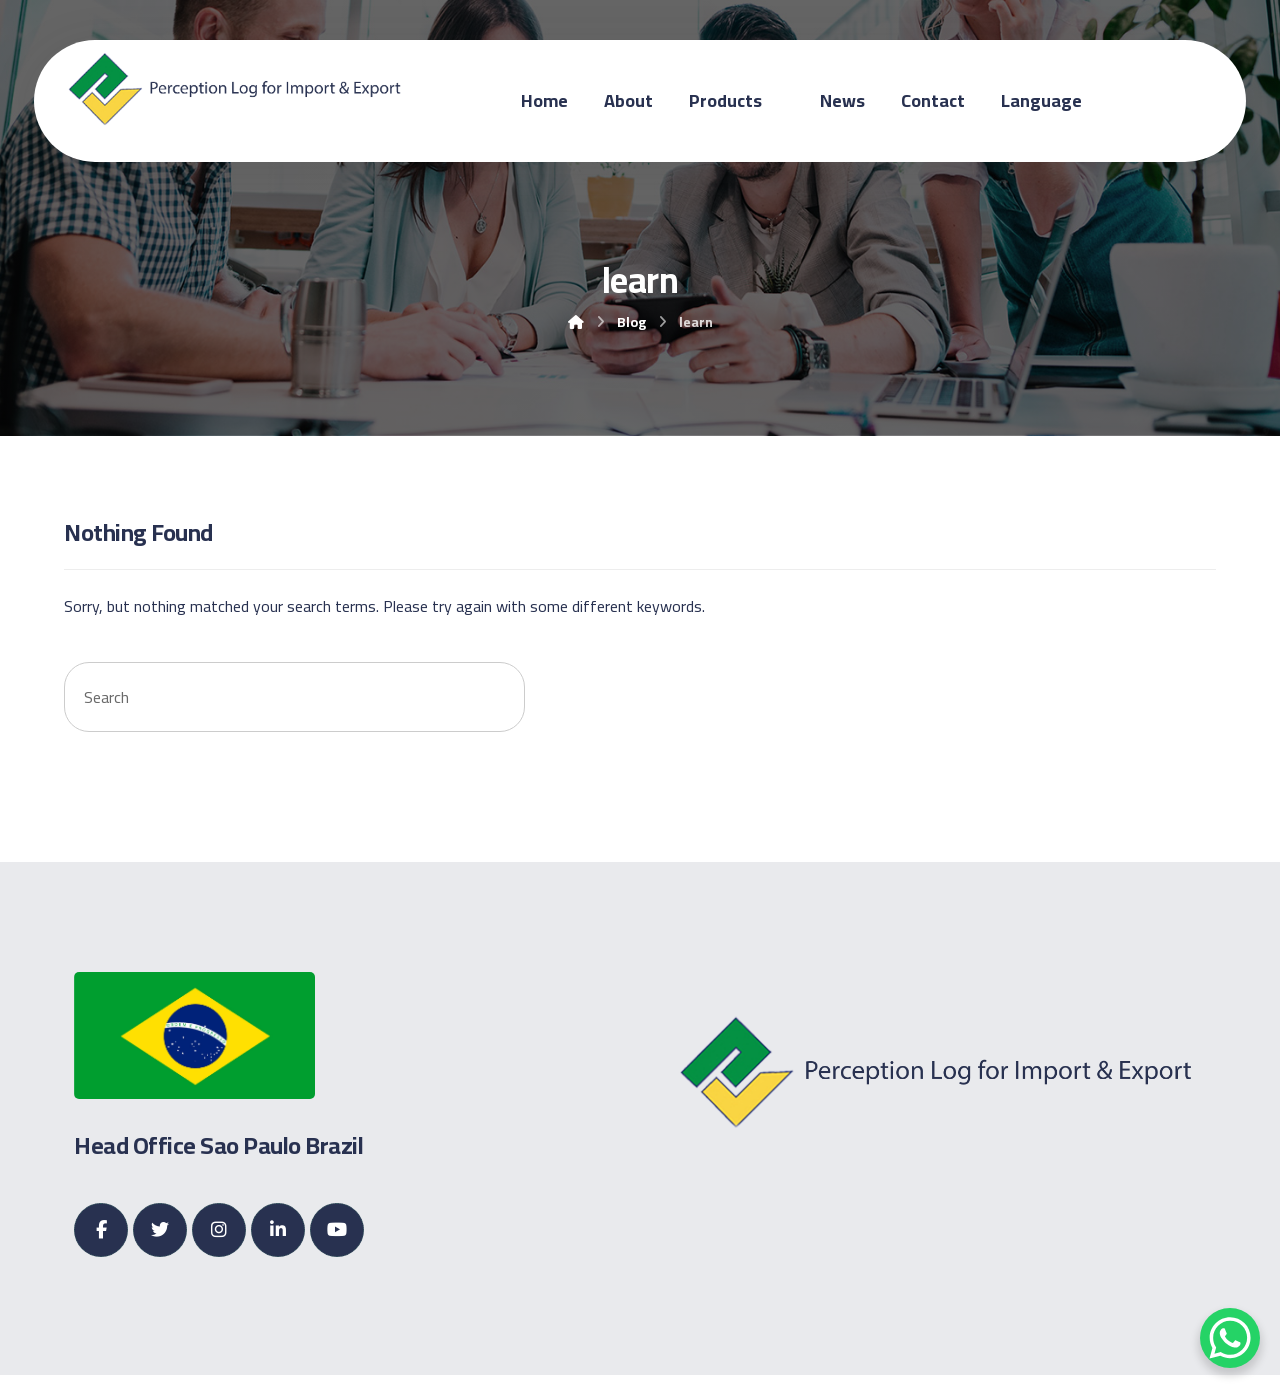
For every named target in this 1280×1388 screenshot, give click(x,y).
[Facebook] (101, 1231)
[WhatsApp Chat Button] (1230, 1338)
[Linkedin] (278, 1231)
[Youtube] (337, 1231)
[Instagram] (219, 1231)
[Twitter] (160, 1231)
